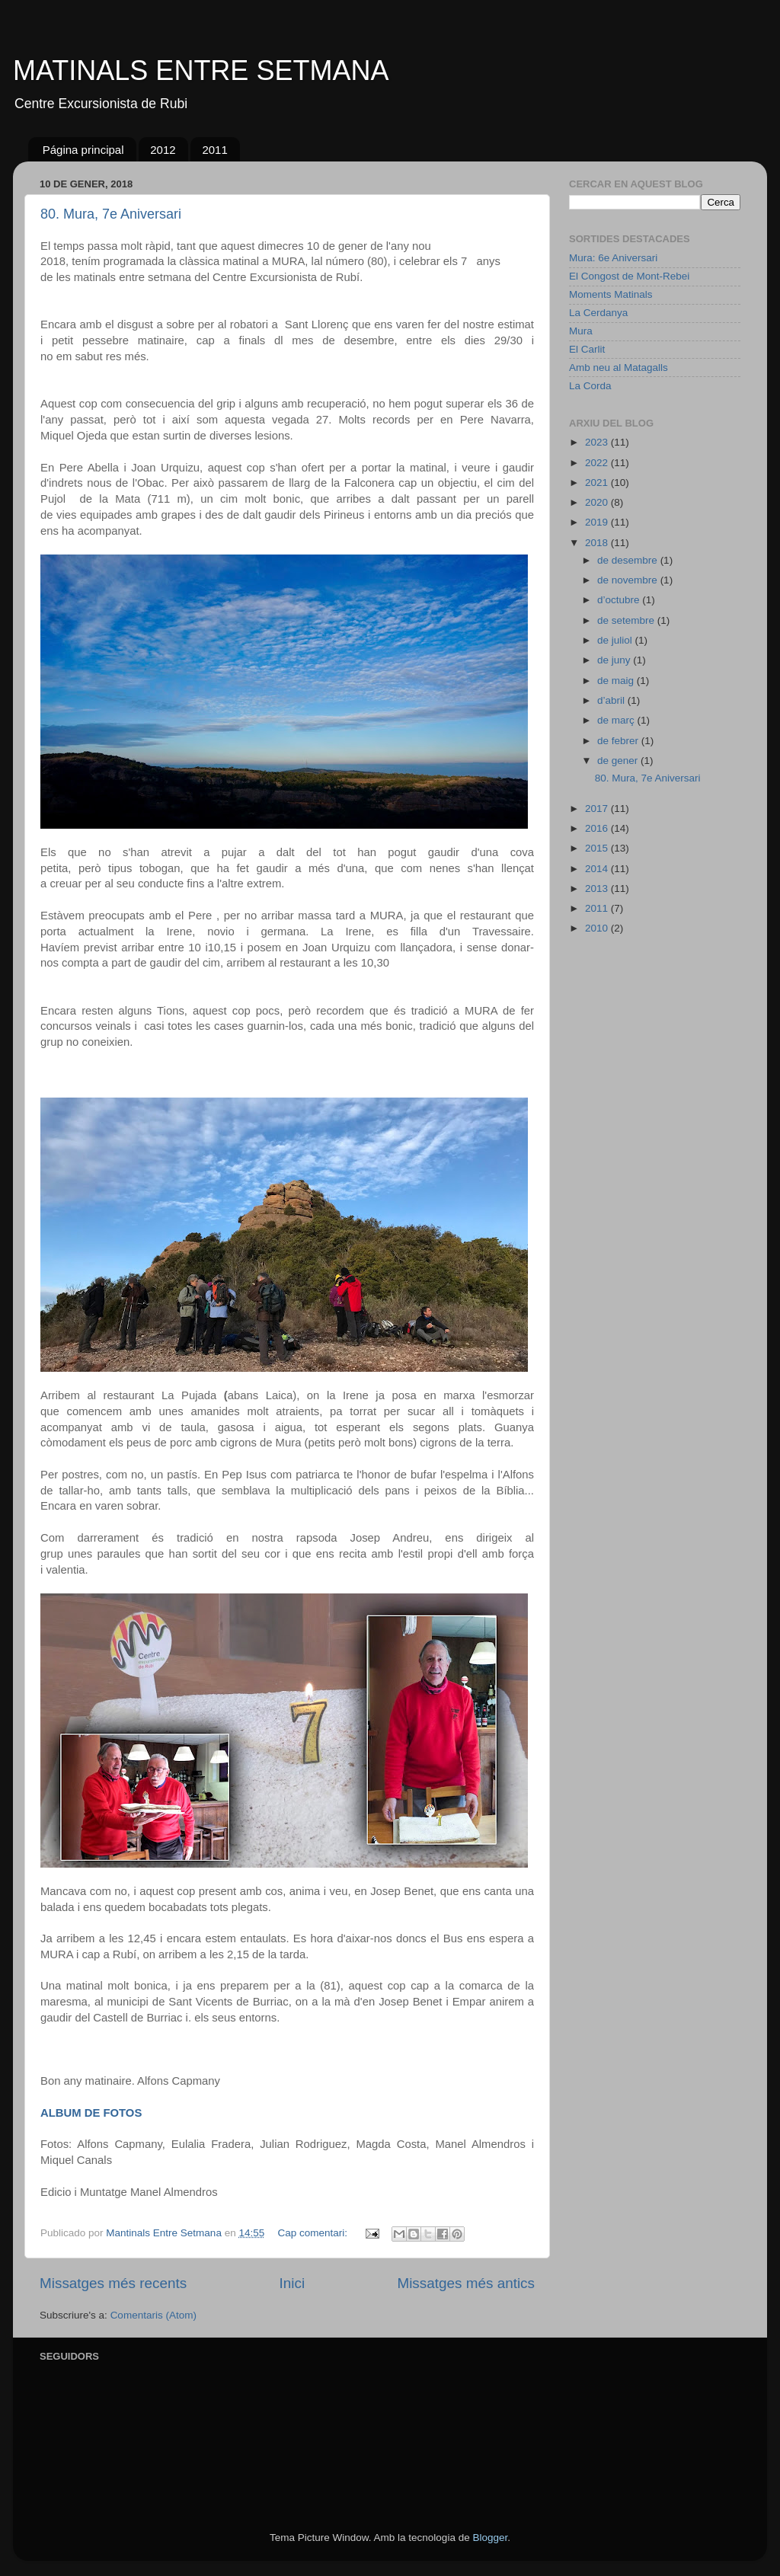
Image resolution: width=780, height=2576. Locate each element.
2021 (598, 482)
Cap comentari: (314, 2233)
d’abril (612, 700)
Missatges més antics (466, 2283)
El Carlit (587, 349)
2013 (598, 888)
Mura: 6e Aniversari (613, 258)
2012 (162, 149)
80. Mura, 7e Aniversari (110, 214)
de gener (619, 760)
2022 (598, 462)
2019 (598, 522)
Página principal (83, 149)
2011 (214, 149)
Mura (581, 331)
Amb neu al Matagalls (618, 367)
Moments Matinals (611, 294)
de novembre (628, 580)
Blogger (489, 2537)
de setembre (627, 620)
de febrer (619, 740)
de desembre (628, 560)
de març (617, 720)
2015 (598, 848)
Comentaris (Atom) (153, 2315)
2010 (598, 928)
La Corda (590, 386)
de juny (615, 660)
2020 (598, 502)
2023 (598, 442)
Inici (292, 2283)
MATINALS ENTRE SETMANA (200, 70)
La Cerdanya (598, 312)
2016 (598, 828)
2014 (598, 868)
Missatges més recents (113, 2283)
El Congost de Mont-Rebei (629, 276)
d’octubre (619, 600)
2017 (598, 808)
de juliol (616, 640)
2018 (598, 542)
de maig (617, 680)
